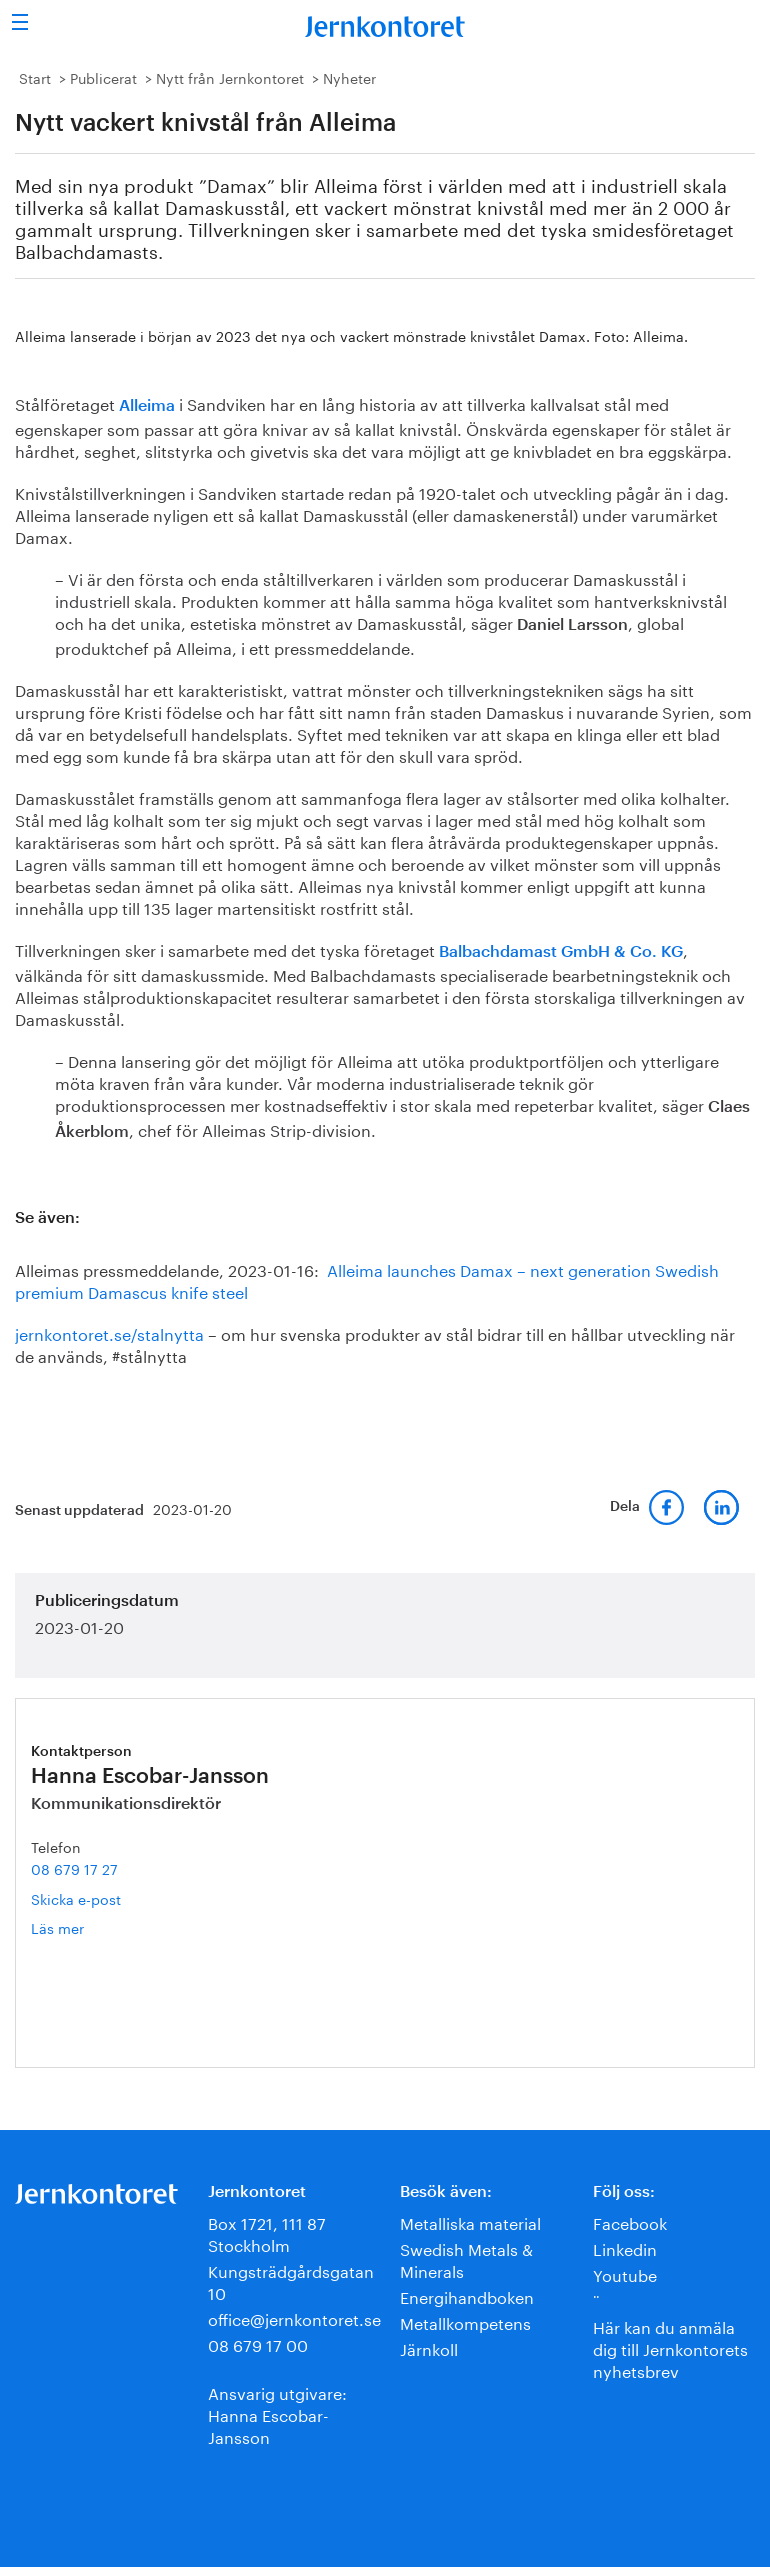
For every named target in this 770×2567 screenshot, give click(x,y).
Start (35, 77)
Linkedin (625, 2247)
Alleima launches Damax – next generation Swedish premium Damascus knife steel (367, 1279)
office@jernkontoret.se (294, 2317)
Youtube (625, 2273)
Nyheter (349, 77)
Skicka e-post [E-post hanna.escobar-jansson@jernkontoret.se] (76, 1898)
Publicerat (103, 77)
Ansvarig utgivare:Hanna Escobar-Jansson (277, 2413)
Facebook (630, 2221)
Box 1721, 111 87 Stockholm (267, 2232)
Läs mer (87, 1927)
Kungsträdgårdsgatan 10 (291, 2280)
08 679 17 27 (74, 1868)
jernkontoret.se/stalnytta (109, 1332)
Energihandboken (467, 2295)
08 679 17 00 (258, 2343)
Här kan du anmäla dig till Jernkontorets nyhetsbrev (670, 2347)
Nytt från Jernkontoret (230, 77)
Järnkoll (429, 2347)
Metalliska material (470, 2221)
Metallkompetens (465, 2321)
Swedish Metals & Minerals (466, 2258)
